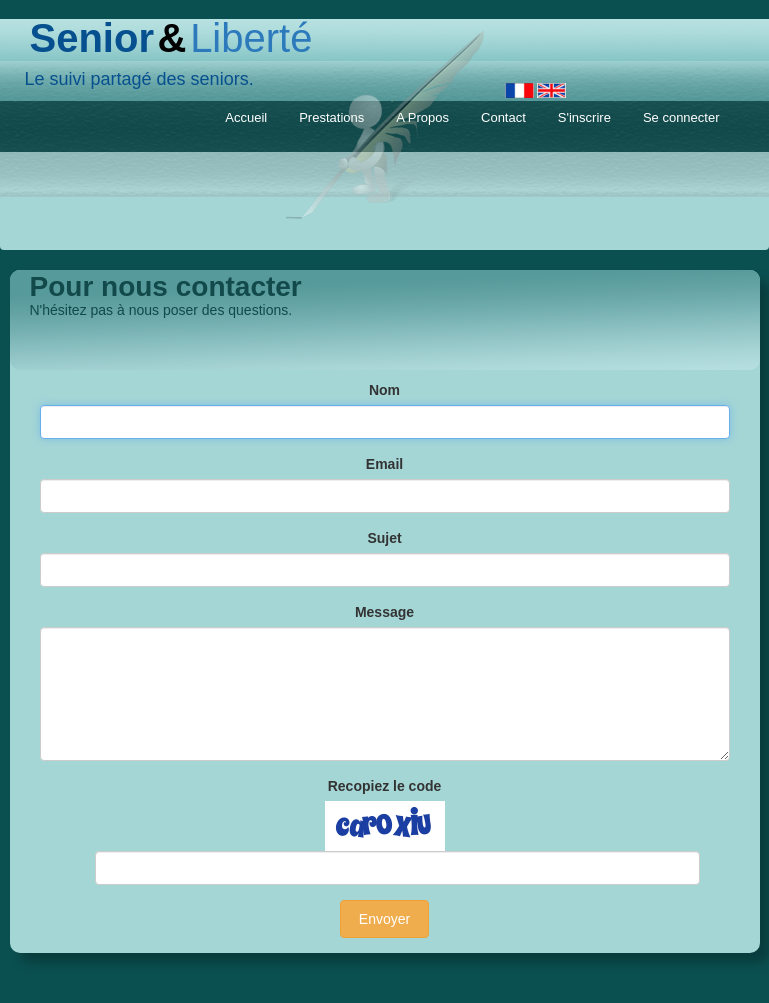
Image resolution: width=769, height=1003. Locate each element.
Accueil (246, 117)
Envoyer (384, 919)
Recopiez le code (385, 786)
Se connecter (681, 117)
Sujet (384, 538)
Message (384, 612)
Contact (503, 117)
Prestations (331, 117)
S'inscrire (584, 117)
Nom (384, 390)
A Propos (422, 117)
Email (384, 464)
